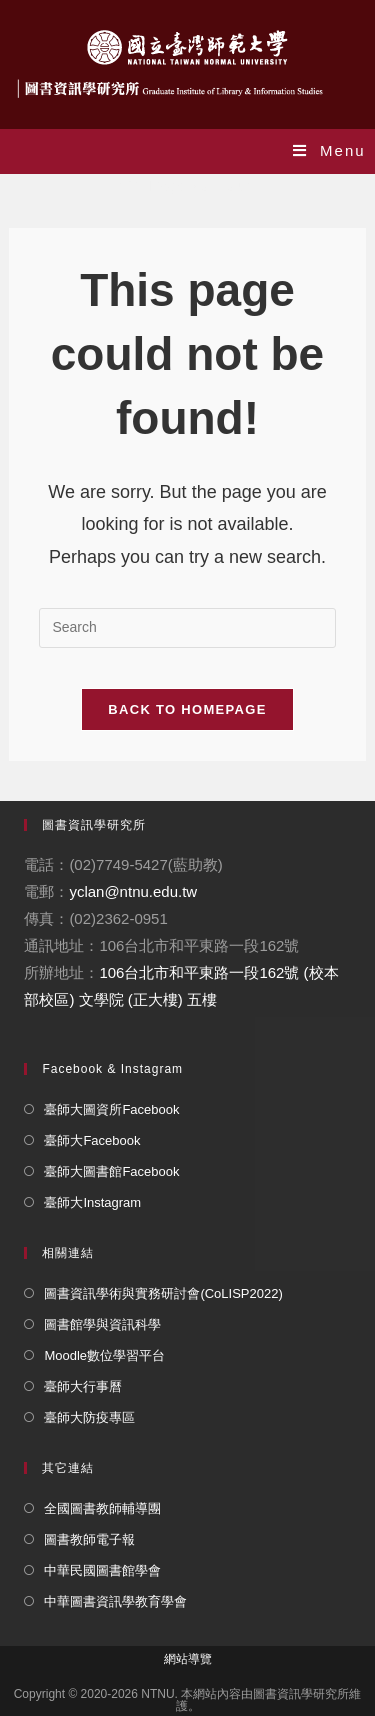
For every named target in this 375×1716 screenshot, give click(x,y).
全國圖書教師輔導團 (102, 1508)
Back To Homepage (187, 709)
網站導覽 (188, 1659)
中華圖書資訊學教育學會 (115, 1601)
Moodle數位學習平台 (104, 1355)
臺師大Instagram (92, 1202)
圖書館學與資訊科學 (102, 1324)
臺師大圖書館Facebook (111, 1171)
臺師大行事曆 (83, 1386)
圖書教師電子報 (89, 1539)
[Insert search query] (187, 628)
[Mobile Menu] (329, 150)
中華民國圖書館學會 (102, 1570)
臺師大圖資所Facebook (111, 1109)
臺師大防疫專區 (89, 1417)
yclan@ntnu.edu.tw (133, 891)
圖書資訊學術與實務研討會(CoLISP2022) (163, 1293)
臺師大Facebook (92, 1140)
